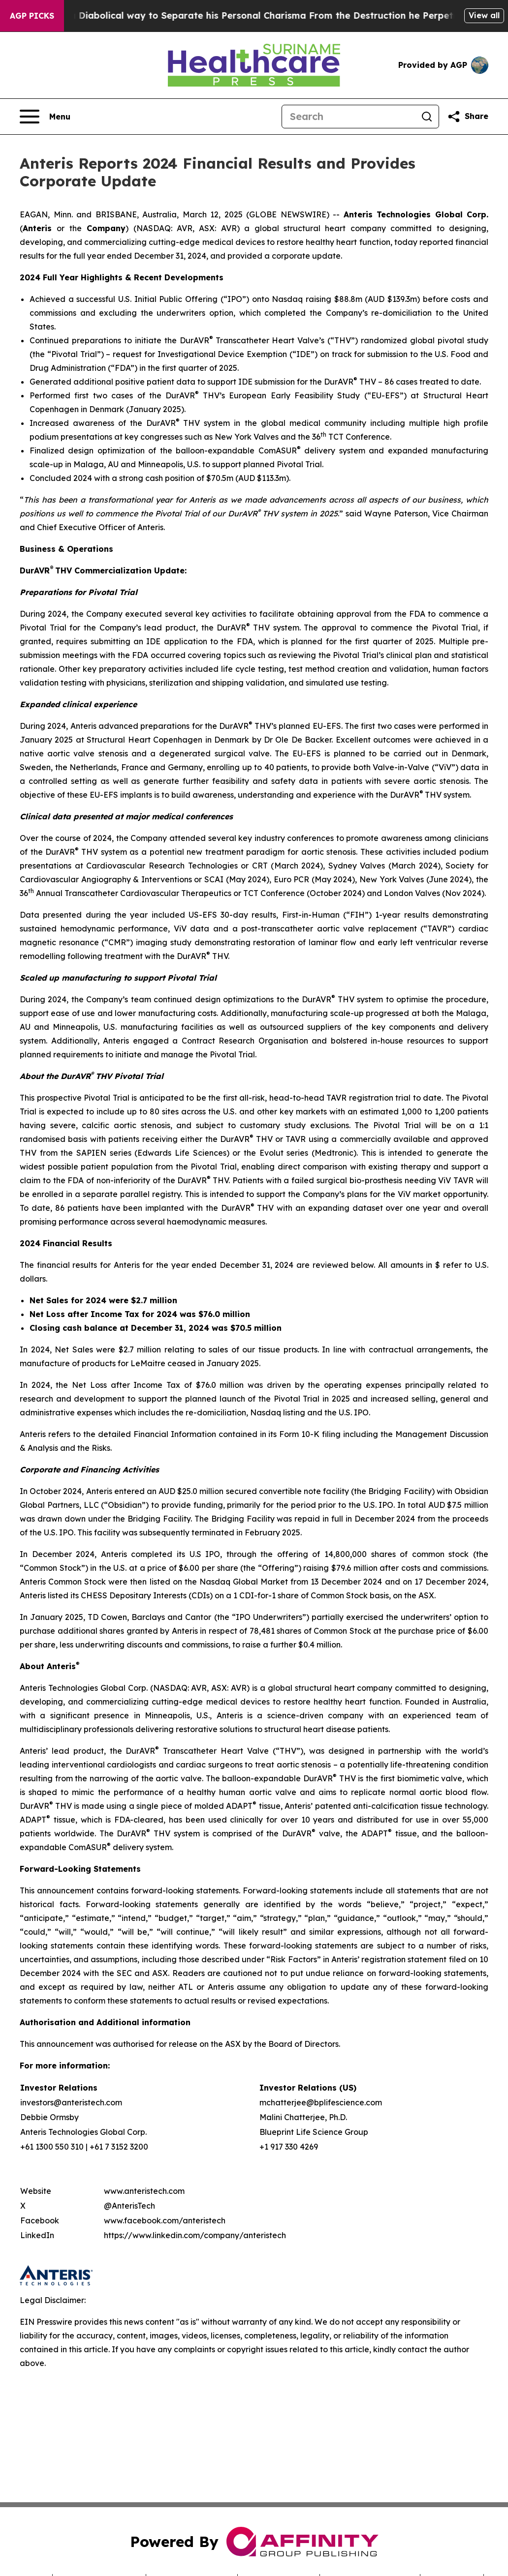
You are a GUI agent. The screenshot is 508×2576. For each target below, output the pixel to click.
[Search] (348, 116)
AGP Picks (32, 16)
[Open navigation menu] (45, 116)
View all (484, 15)
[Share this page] (467, 116)
